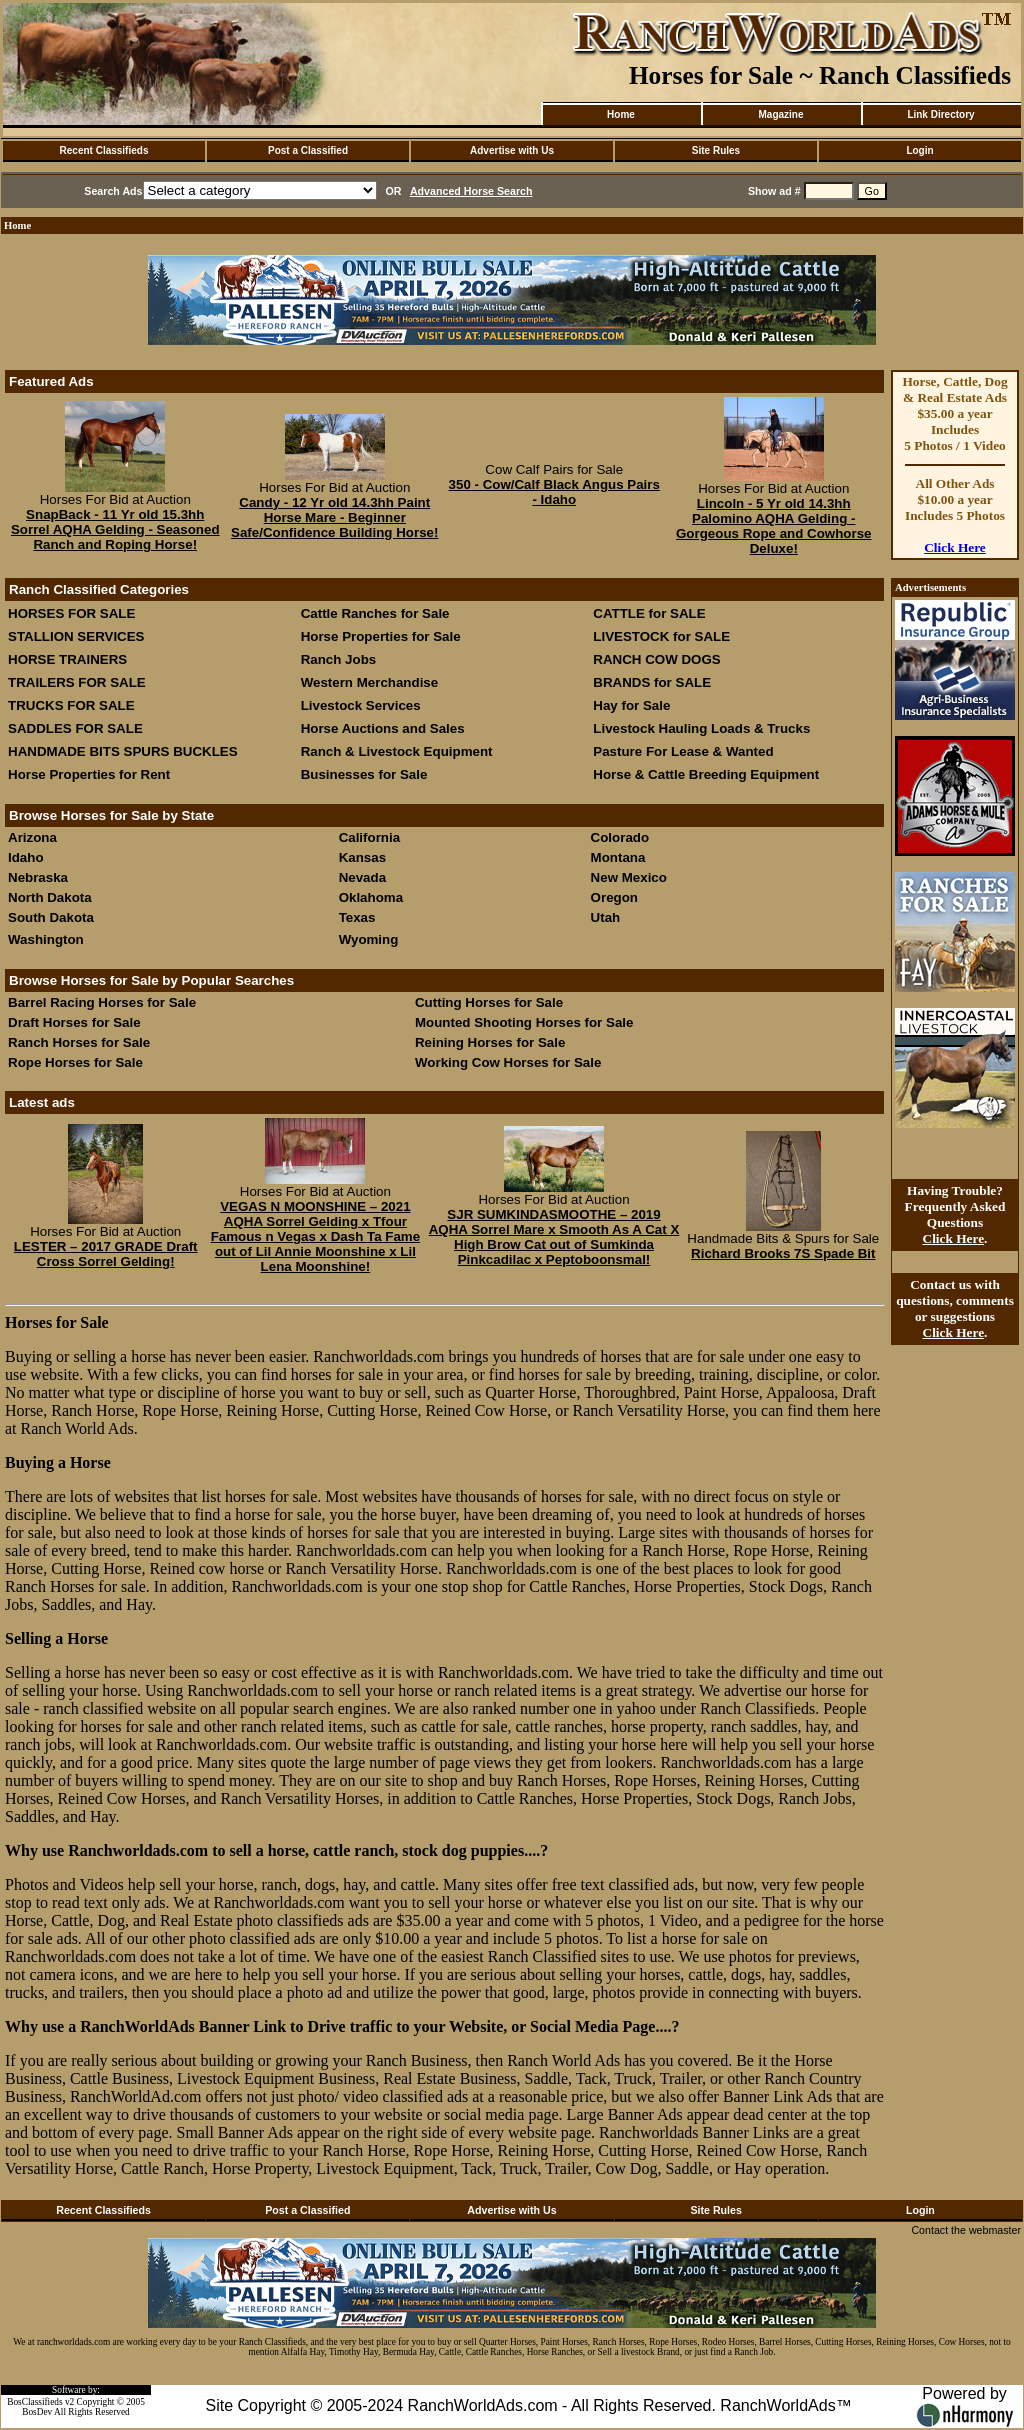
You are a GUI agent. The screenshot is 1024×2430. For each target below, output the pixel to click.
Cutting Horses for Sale (489, 1002)
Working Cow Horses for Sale (508, 1062)
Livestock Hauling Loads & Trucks (701, 728)
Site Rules (716, 150)
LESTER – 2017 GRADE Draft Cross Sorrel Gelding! (106, 1254)
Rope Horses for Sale (75, 1062)
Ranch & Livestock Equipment (397, 751)
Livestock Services (361, 705)
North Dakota (50, 897)
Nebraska (38, 877)
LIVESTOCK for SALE (661, 636)
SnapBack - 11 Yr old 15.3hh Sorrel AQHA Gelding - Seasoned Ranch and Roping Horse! (115, 529)
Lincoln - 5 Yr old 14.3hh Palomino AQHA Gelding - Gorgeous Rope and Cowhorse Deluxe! (774, 526)
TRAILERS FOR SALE (77, 682)
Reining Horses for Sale (490, 1042)
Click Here (955, 547)
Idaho (26, 857)
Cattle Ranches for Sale (375, 613)
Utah (606, 917)
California (369, 837)
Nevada (362, 877)
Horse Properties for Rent (89, 774)
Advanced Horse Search (471, 191)
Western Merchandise (370, 682)
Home (621, 114)
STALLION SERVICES (76, 636)
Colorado (620, 837)
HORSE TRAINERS (67, 659)
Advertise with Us (512, 150)
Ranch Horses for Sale (79, 1042)
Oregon (614, 897)
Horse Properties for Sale (381, 636)
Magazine (780, 114)
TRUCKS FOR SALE (71, 705)
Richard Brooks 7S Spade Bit (783, 1253)
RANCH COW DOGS (656, 659)
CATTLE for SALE (649, 613)
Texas (357, 917)
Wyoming (369, 939)
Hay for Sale (633, 705)
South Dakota (51, 917)
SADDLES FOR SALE (75, 728)
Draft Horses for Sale (74, 1022)
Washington (46, 939)
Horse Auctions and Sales (383, 728)
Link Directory (940, 114)
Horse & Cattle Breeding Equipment (706, 774)
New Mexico (629, 877)
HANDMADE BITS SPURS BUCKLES (123, 751)
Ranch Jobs (339, 659)
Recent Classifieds (104, 150)
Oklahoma (371, 897)
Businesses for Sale (364, 774)
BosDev (37, 2412)
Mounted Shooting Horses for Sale (524, 1022)
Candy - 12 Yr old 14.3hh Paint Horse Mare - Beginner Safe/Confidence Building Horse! (334, 517)
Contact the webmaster (966, 2230)
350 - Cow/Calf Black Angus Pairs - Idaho (554, 492)
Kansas (362, 857)
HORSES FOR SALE (71, 613)
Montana (618, 857)
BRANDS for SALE (652, 682)
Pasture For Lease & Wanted (683, 751)
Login (919, 150)
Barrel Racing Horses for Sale (102, 1002)
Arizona (32, 837)
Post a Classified (308, 150)
